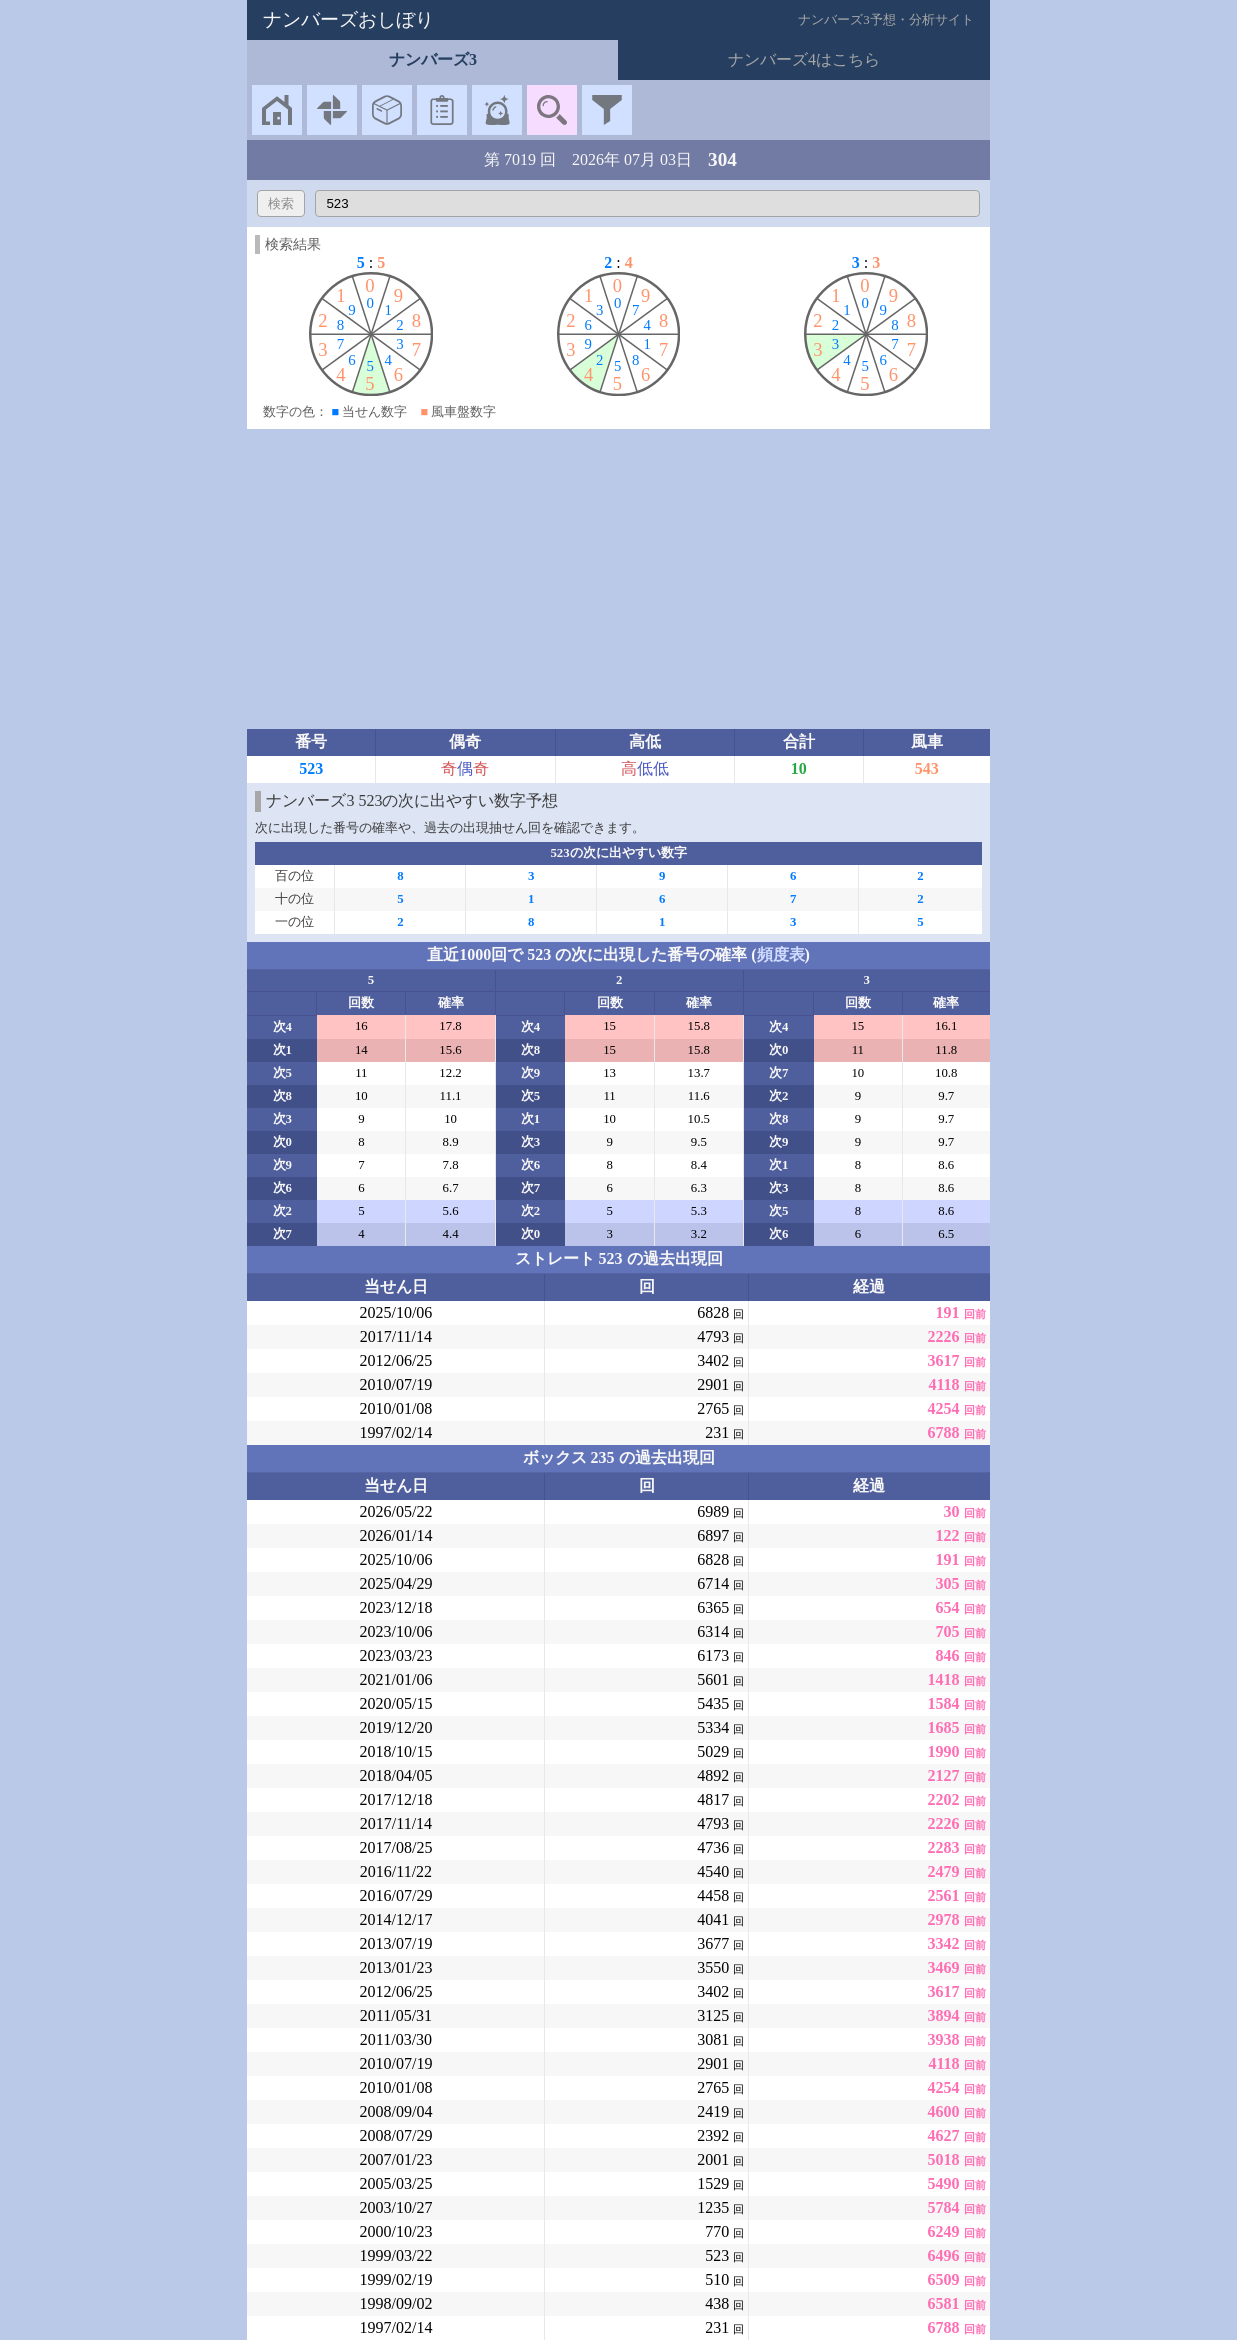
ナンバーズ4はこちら (804, 59)
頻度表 (781, 954)
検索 (281, 203)
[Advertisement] (619, 579)
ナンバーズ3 (433, 59)
